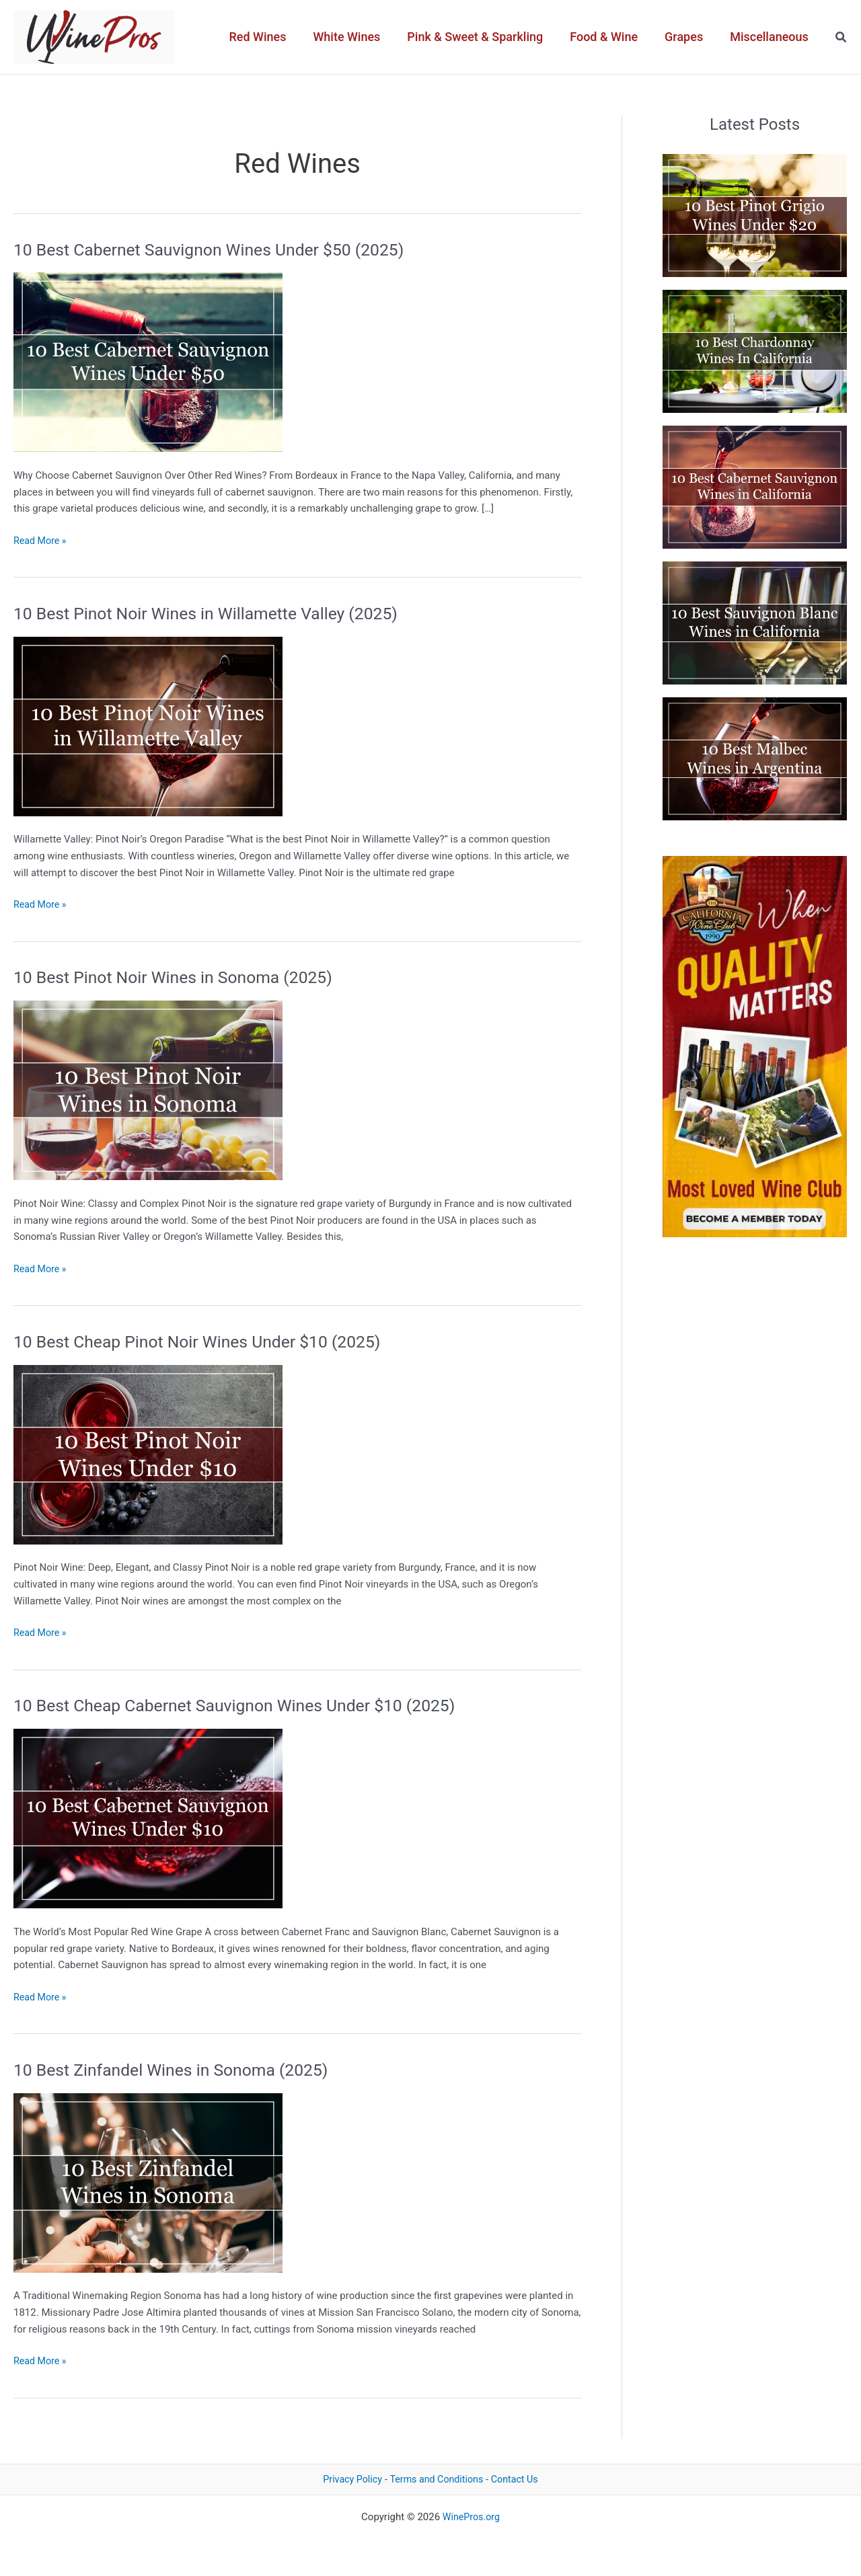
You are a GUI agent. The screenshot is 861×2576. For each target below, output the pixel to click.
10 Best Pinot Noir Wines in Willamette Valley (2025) (215, 613)
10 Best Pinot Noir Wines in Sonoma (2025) (181, 977)
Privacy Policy (348, 2479)
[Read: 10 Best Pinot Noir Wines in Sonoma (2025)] (148, 1090)
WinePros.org (471, 2517)
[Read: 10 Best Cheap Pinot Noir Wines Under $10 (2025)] (148, 1454)
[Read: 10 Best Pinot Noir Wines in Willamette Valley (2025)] (148, 725)
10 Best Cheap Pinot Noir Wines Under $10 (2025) (206, 1341)
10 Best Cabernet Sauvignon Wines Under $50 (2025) (219, 249)
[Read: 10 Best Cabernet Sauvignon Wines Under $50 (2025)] (148, 362)
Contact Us (519, 2479)
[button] (841, 37)
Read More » (41, 541)
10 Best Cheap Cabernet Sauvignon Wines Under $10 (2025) (246, 1705)
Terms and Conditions (436, 2479)
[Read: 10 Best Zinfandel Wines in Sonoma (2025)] (148, 2182)
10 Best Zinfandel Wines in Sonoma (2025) (179, 2070)
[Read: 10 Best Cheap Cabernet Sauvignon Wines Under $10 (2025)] (148, 1818)
